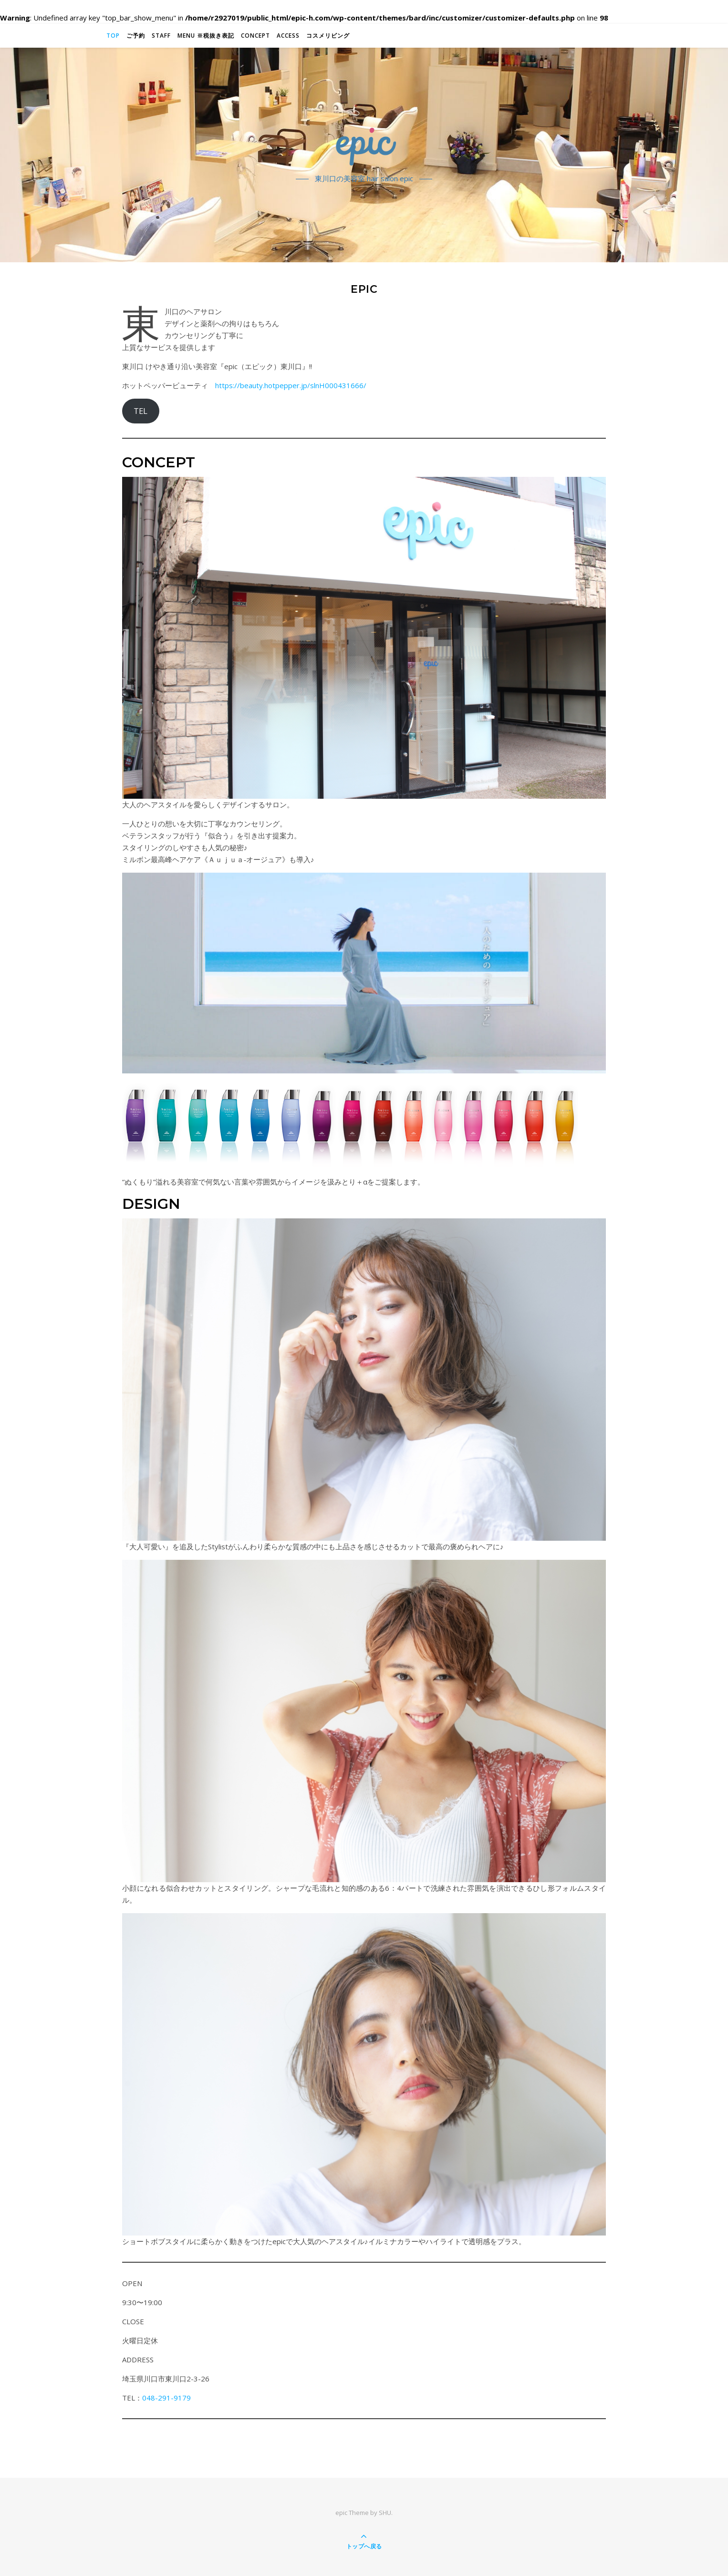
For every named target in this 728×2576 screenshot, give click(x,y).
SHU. (386, 2512)
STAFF (161, 35)
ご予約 (135, 35)
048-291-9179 (166, 2397)
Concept (255, 35)
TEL (140, 410)
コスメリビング (328, 35)
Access (288, 35)
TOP (113, 35)
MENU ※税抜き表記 (205, 35)
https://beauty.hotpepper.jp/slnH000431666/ (290, 385)
